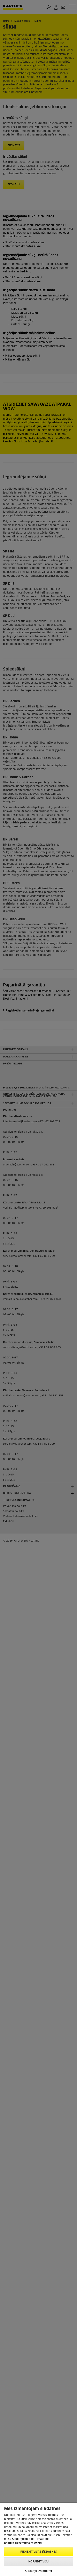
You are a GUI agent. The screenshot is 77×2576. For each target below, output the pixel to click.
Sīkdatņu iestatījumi (38, 2571)
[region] (38, 2539)
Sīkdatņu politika (23, 2539)
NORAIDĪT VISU (38, 2561)
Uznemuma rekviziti (28, 2543)
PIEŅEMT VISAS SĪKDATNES (38, 2552)
